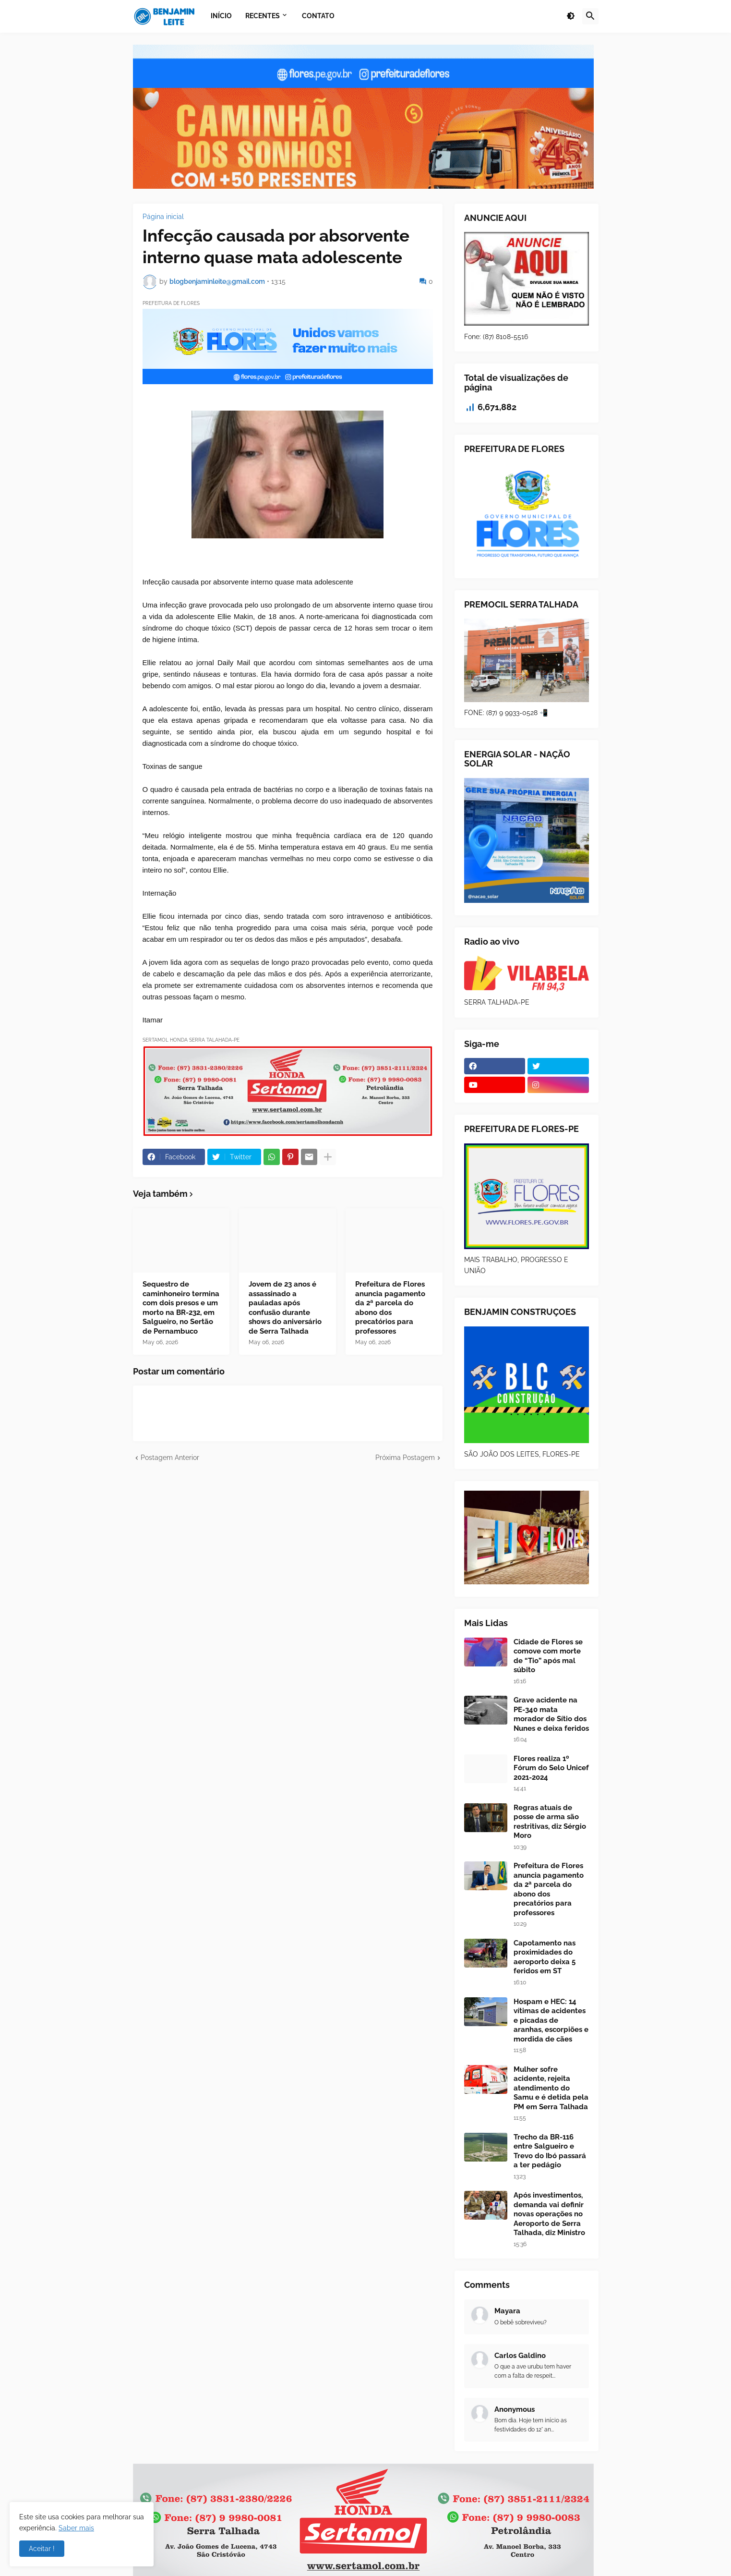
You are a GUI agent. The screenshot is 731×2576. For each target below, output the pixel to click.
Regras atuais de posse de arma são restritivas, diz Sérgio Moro (550, 1821)
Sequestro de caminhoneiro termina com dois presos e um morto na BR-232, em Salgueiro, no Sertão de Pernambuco (181, 1308)
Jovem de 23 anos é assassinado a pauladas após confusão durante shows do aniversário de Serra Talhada (285, 1308)
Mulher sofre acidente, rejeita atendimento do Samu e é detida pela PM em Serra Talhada (551, 2088)
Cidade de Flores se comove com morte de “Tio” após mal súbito (548, 1656)
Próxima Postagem (405, 1457)
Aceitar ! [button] (42, 2548)
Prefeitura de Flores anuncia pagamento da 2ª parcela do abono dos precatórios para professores (390, 1308)
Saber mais (76, 2528)
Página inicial (163, 216)
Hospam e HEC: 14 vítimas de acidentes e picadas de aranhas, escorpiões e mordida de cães (551, 2020)
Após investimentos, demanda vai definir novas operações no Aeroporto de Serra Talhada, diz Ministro (549, 2214)
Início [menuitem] (221, 16)
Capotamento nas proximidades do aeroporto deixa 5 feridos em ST (544, 1957)
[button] (570, 16)
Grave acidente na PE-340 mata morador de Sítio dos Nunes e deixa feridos (551, 1714)
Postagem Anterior (170, 1457)
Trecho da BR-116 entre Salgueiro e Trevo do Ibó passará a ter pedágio (550, 2151)
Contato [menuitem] (318, 16)
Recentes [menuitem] (262, 16)
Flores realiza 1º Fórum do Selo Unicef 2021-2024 (551, 1768)
